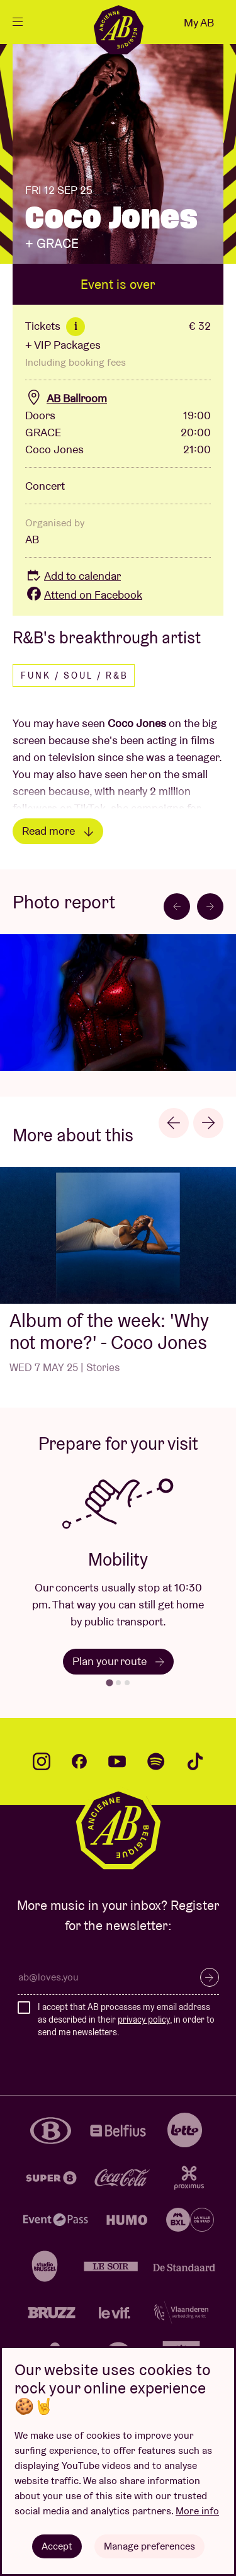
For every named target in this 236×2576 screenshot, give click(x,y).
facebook (79, 1761)
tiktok (195, 1761)
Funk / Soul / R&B (74, 675)
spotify (156, 1761)
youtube (117, 1761)
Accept (57, 2546)
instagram (41, 1761)
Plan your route (118, 1661)
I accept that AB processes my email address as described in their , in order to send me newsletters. (126, 2019)
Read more (58, 830)
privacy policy (144, 2019)
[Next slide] (210, 906)
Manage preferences (149, 2546)
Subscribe (209, 1977)
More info (197, 2510)
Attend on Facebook (83, 594)
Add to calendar (73, 575)
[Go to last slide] (177, 906)
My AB (199, 22)
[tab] (109, 1683)
